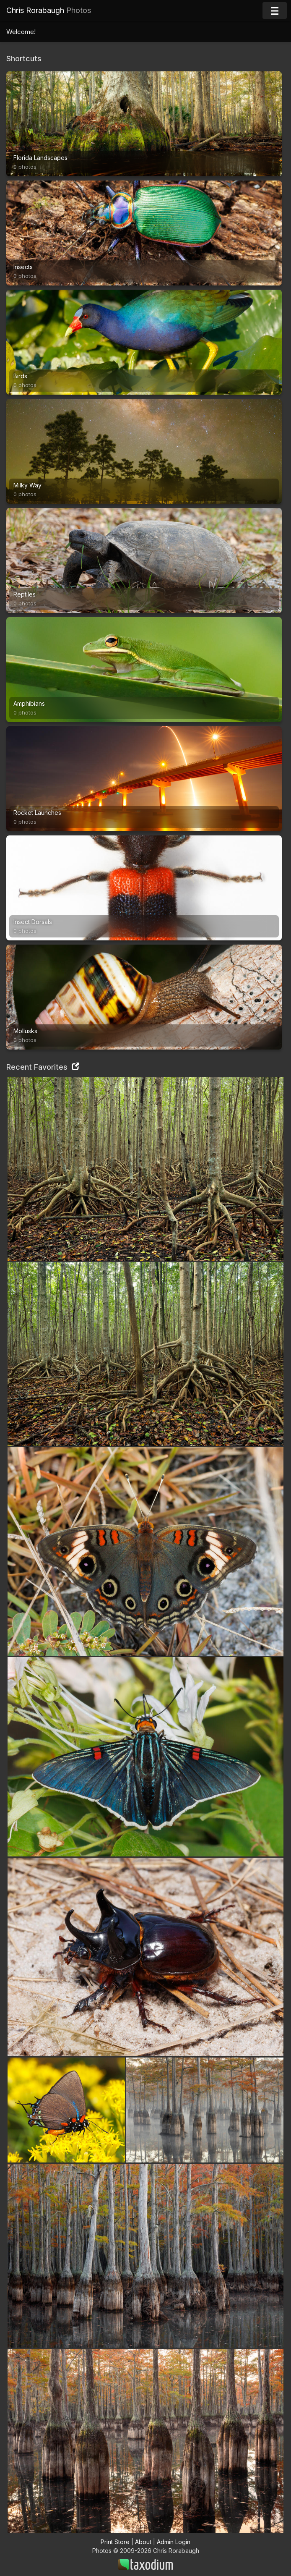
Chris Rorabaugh (48, 10)
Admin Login (173, 2541)
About (143, 2541)
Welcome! (21, 32)
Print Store (115, 2541)
